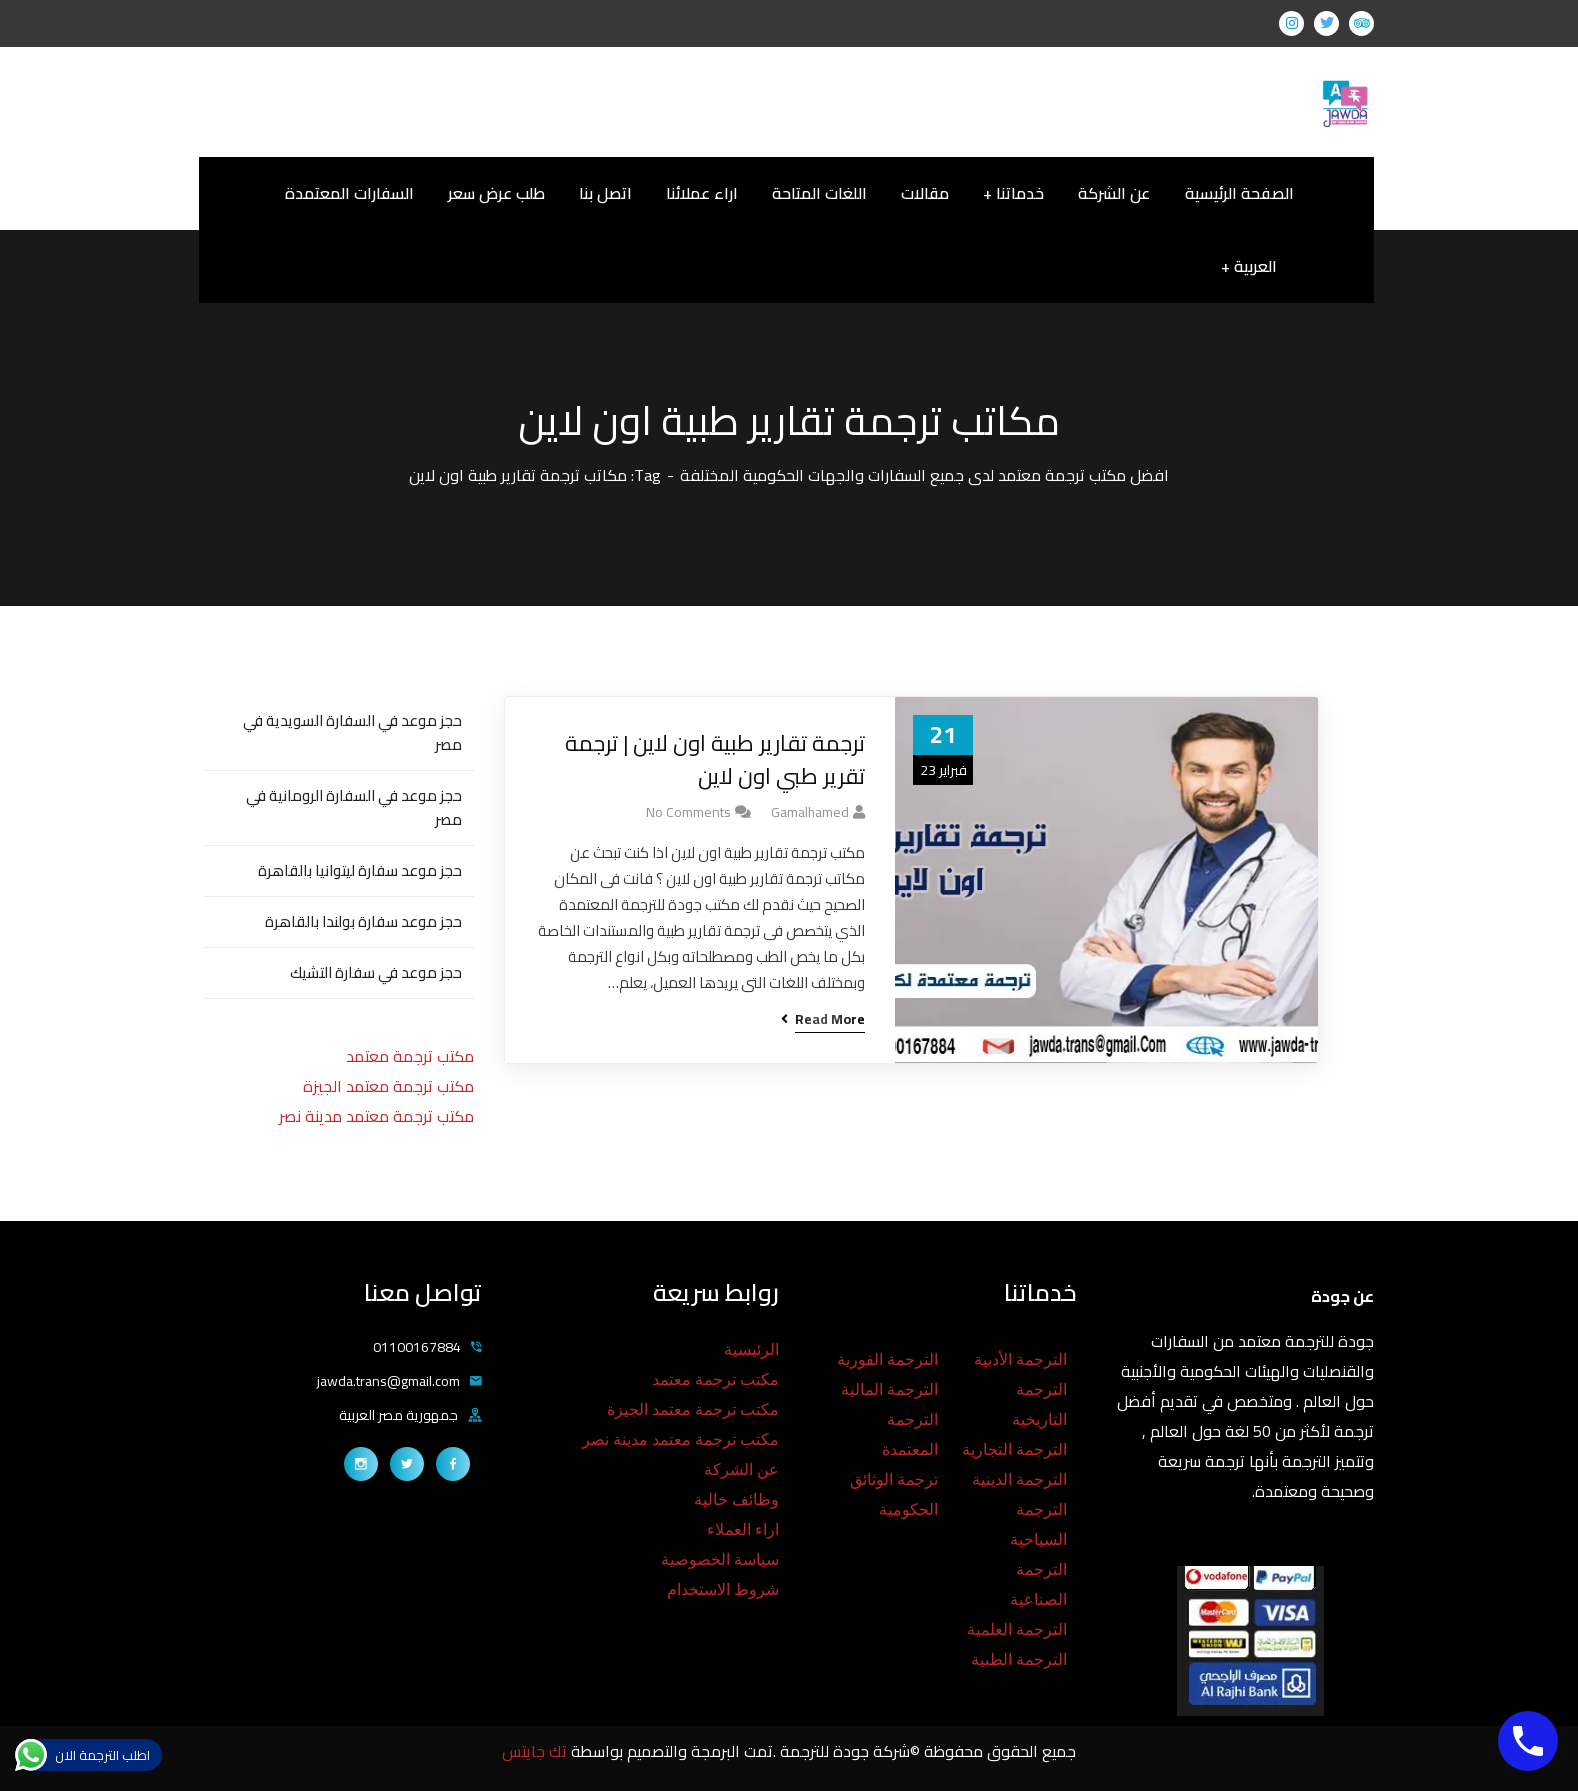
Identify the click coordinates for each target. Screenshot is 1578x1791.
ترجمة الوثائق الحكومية (894, 1494)
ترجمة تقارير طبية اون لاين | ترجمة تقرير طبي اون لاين (715, 760)
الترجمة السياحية (1038, 1524)
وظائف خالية (736, 1499)
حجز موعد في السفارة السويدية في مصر (352, 732)
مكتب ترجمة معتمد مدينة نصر (376, 1116)
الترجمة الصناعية (1038, 1584)
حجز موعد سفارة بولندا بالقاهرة (363, 921)
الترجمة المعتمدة (910, 1434)
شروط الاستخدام (723, 1589)
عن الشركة (741, 1469)
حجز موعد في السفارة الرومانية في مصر (354, 807)
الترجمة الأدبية (1020, 1359)
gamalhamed (810, 812)
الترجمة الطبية (1019, 1659)
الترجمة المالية (889, 1389)
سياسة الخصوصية (720, 1559)
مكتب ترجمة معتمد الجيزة (388, 1086)
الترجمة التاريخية (1039, 1404)
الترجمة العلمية (1017, 1629)
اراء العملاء (743, 1529)
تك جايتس (536, 1751)
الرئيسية (751, 1349)
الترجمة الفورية (887, 1359)
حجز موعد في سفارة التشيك (376, 972)
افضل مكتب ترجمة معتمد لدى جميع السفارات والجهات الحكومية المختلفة (924, 475)
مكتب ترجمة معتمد (410, 1056)
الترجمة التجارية (1014, 1449)
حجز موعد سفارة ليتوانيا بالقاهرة (360, 870)
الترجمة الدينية (1019, 1479)
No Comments (688, 812)
